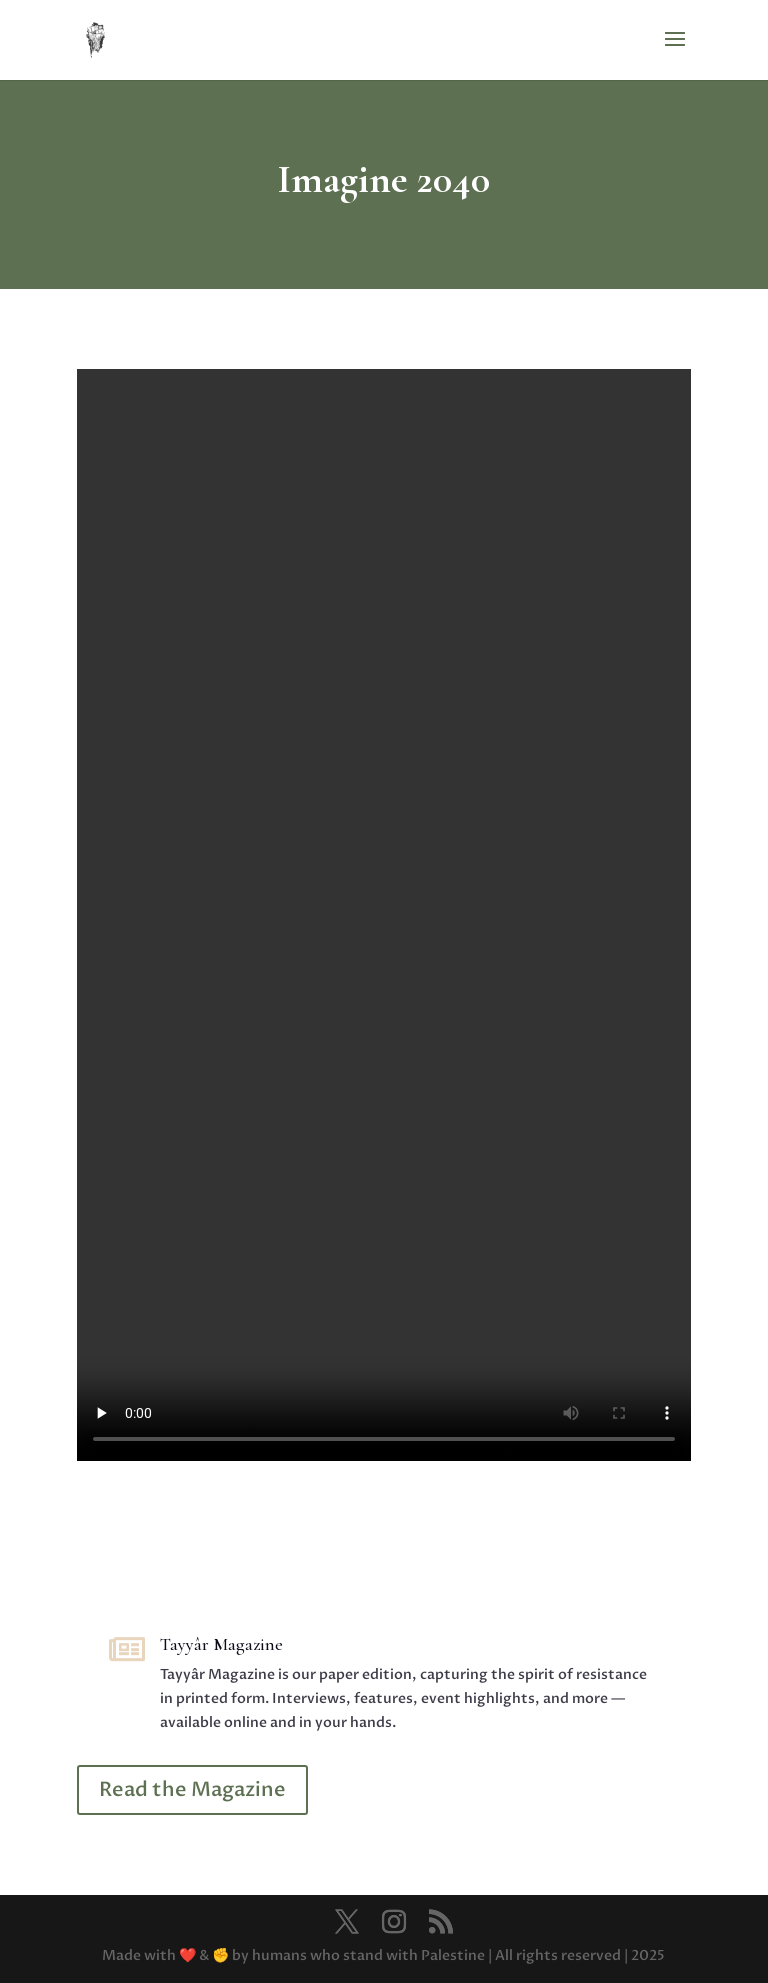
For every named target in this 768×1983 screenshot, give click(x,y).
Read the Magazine (192, 1789)
